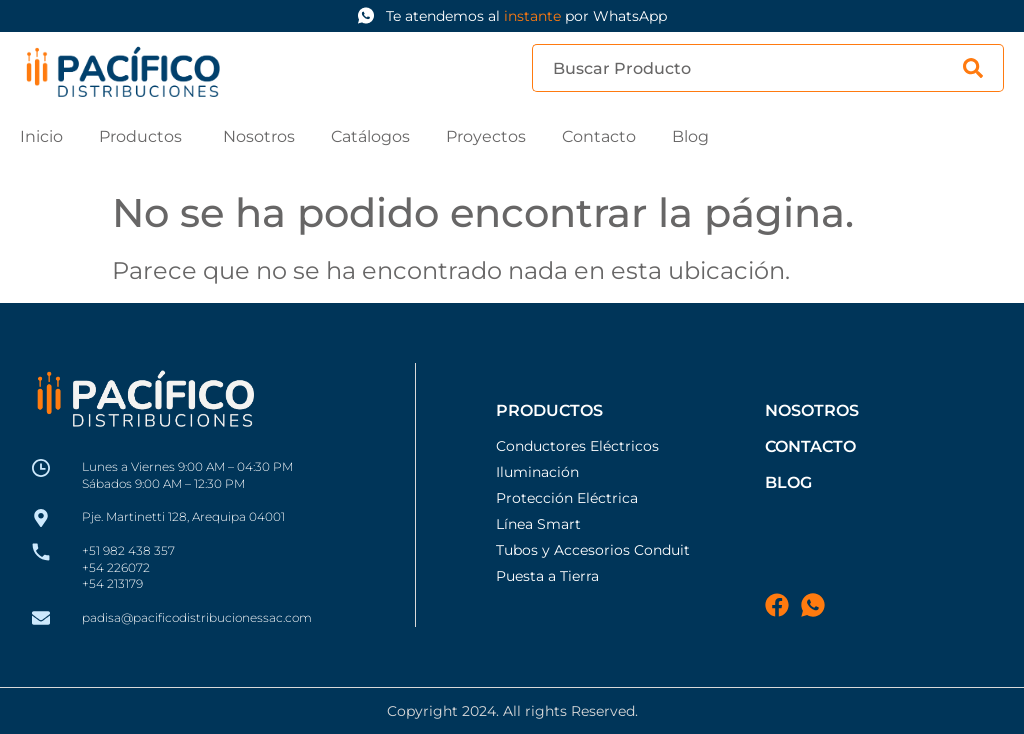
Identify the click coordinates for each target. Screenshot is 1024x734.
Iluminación (537, 472)
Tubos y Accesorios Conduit (593, 550)
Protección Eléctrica (567, 498)
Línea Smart (538, 524)
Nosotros (812, 410)
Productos (549, 410)
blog (788, 482)
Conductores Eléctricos (577, 446)
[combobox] (747, 68)
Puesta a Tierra (547, 576)
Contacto (810, 446)
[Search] (983, 68)
